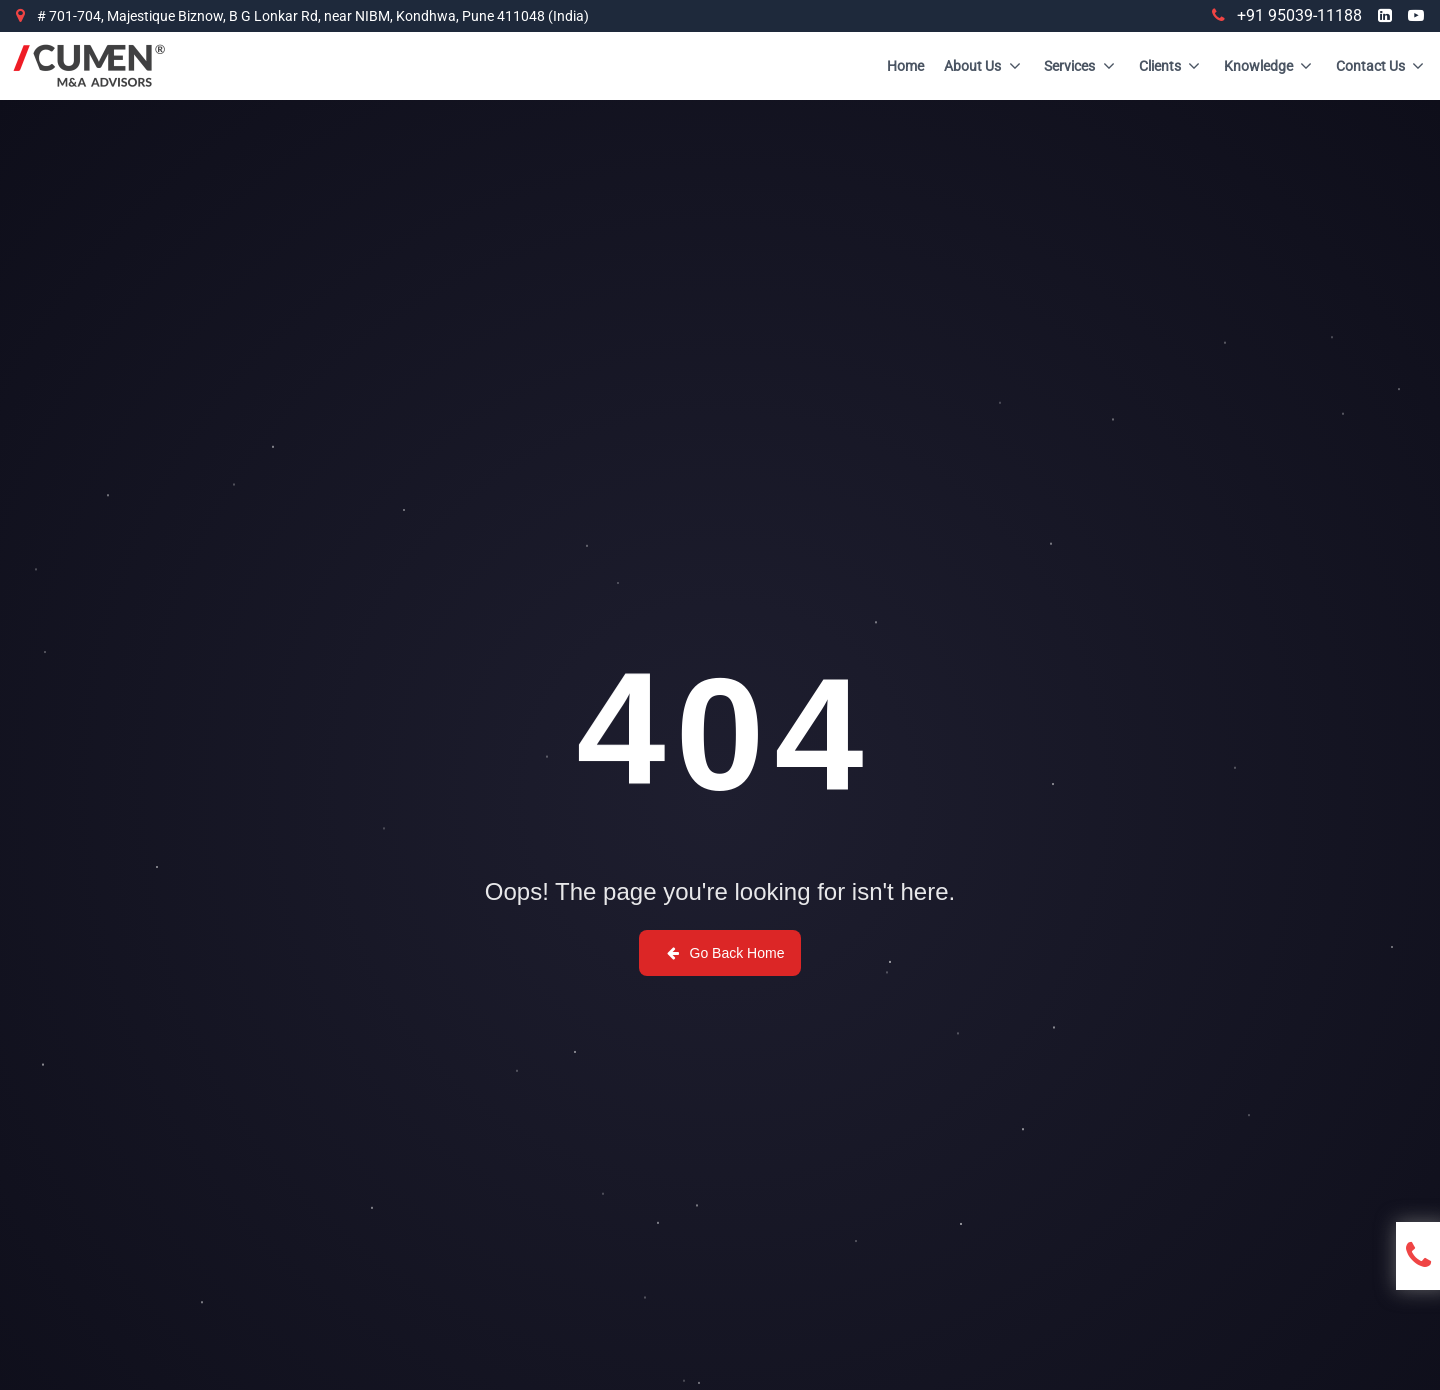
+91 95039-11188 (1287, 15)
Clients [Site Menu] (1171, 66)
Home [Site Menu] (905, 66)
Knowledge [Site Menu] (1270, 66)
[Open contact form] (1423, 1256)
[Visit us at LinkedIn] (1385, 16)
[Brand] (89, 66)
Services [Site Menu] (1081, 66)
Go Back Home (724, 953)
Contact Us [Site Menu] (1382, 66)
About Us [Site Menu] (984, 66)
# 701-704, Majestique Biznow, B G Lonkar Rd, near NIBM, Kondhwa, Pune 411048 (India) (313, 16)
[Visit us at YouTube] (1416, 16)
